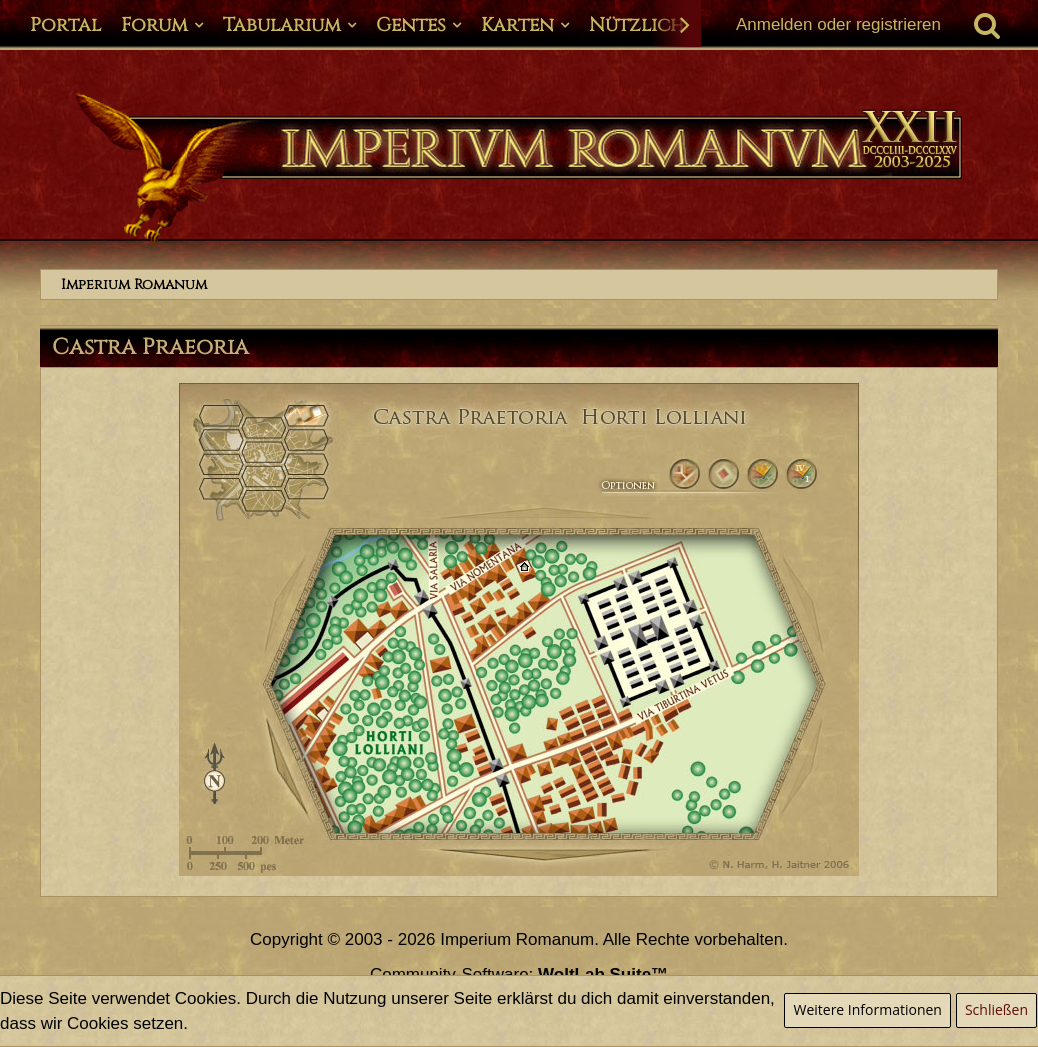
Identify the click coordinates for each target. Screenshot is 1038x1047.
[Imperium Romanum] (519, 168)
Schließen (996, 1009)
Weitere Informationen (867, 1009)
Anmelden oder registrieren (838, 24)
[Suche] (987, 25)
